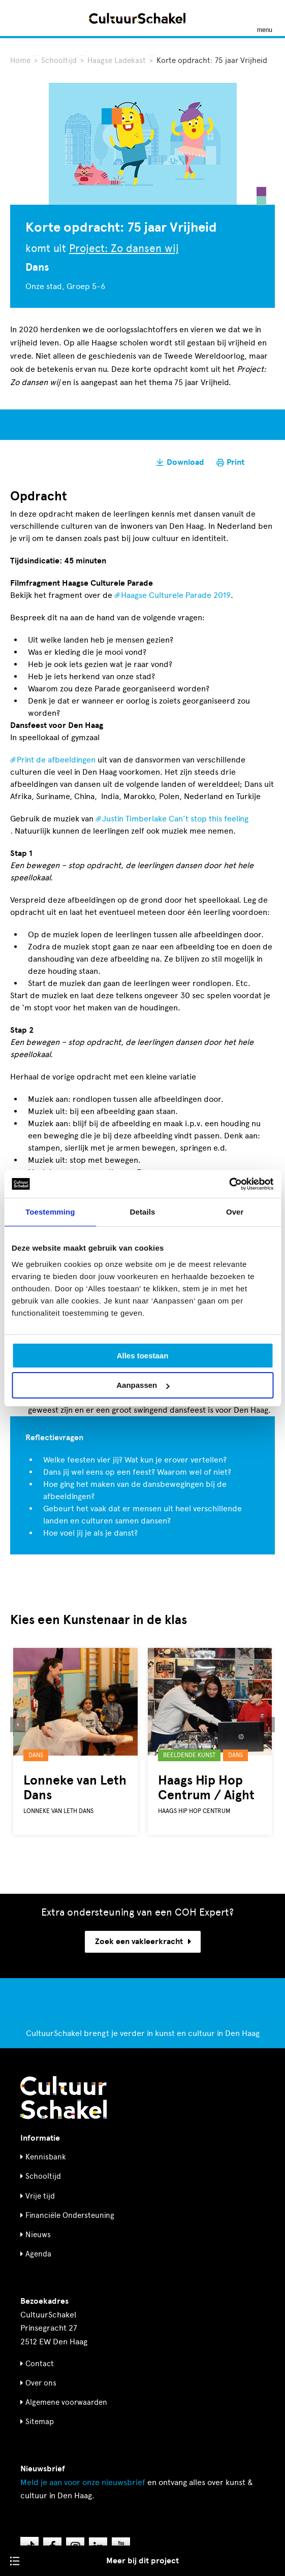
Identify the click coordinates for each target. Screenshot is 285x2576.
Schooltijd (59, 60)
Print (235, 462)
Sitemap (39, 2421)
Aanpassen (142, 1385)
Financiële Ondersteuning (69, 2215)
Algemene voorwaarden (66, 2402)
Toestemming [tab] (50, 1211)
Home (20, 60)
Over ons (40, 2383)
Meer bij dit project (142, 2561)
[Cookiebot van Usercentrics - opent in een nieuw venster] (228, 1184)
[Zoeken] (19, 18)
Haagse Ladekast (117, 60)
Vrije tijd (40, 2196)
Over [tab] (235, 1211)
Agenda (38, 2254)
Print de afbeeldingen (56, 760)
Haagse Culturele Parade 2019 (176, 595)
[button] (17, 1724)
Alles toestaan (143, 1355)
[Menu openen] (264, 18)
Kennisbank (45, 2156)
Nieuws (38, 2234)
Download (185, 462)
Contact (39, 2363)
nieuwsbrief (82, 2482)
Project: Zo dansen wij (124, 248)
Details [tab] (142, 1211)
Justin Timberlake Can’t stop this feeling (175, 818)
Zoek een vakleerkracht (143, 1941)
